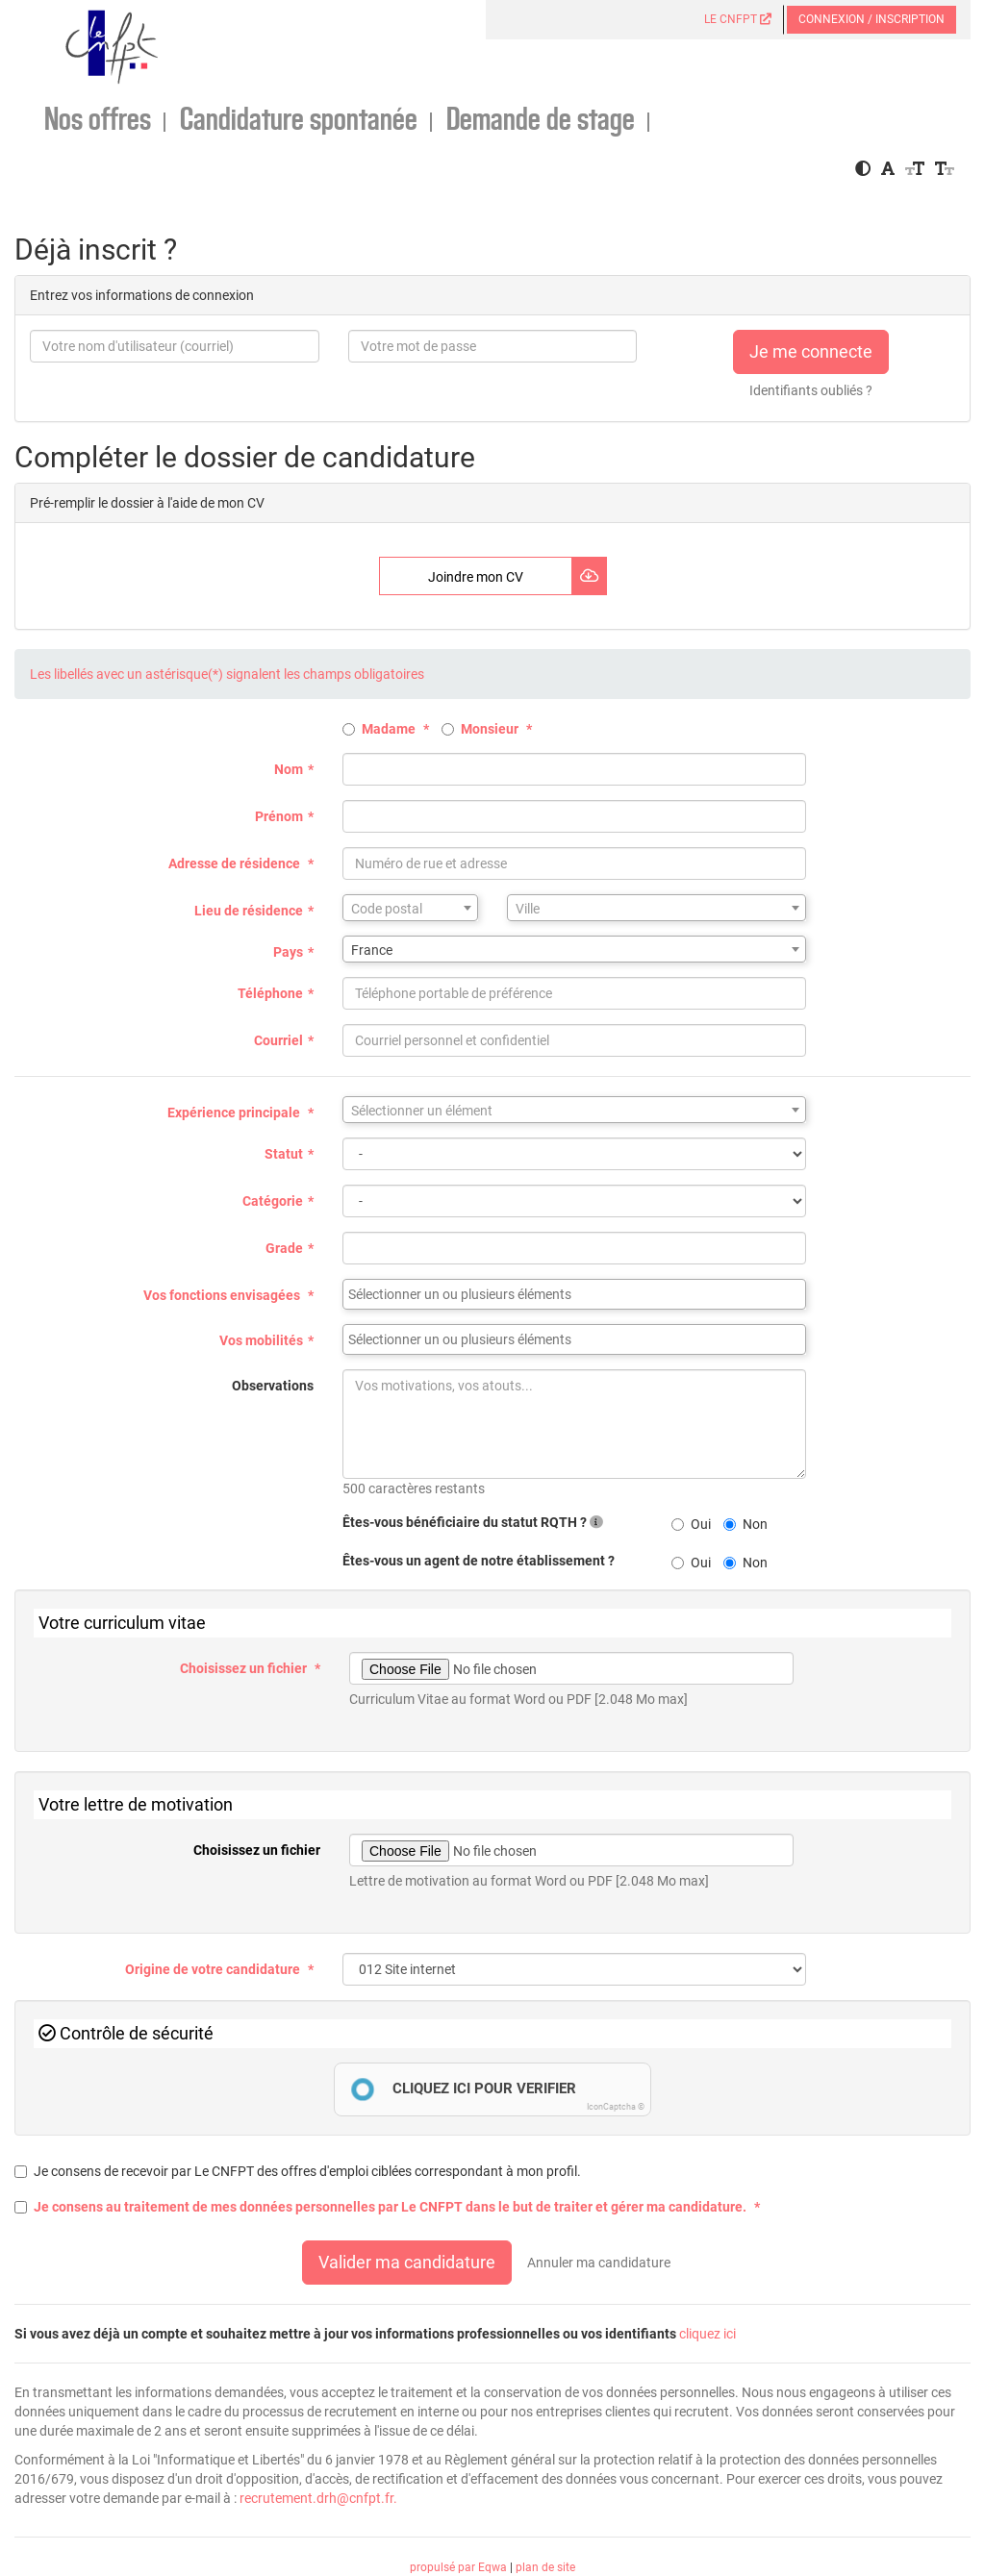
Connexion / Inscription (871, 19)
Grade (284, 1248)
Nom (288, 769)
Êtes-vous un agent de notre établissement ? (478, 1560)
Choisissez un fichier (245, 1668)
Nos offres (97, 120)
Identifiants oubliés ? (810, 390)
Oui (691, 1524)
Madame (380, 729)
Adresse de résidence (235, 863)
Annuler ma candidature (598, 2262)
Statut (284, 1154)
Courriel (278, 1040)
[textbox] (410, 908)
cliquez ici (707, 2333)
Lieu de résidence (248, 910)
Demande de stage (540, 120)
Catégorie (272, 1201)
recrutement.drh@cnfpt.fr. (318, 2498)
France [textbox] (371, 950)
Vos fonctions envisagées (223, 1295)
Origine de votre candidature (214, 1969)
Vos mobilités (261, 1340)
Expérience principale (235, 1112)
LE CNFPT (737, 19)
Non (745, 1524)
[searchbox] (574, 1294)
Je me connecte (810, 351)
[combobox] (410, 907)
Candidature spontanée (298, 120)
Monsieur (481, 729)
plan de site (545, 2567)
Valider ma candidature (406, 2262)
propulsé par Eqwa (460, 2567)
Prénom (279, 816)
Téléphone (270, 993)
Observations (273, 1385)
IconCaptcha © (615, 2107)
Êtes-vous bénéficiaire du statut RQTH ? (472, 1522)
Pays (288, 952)
